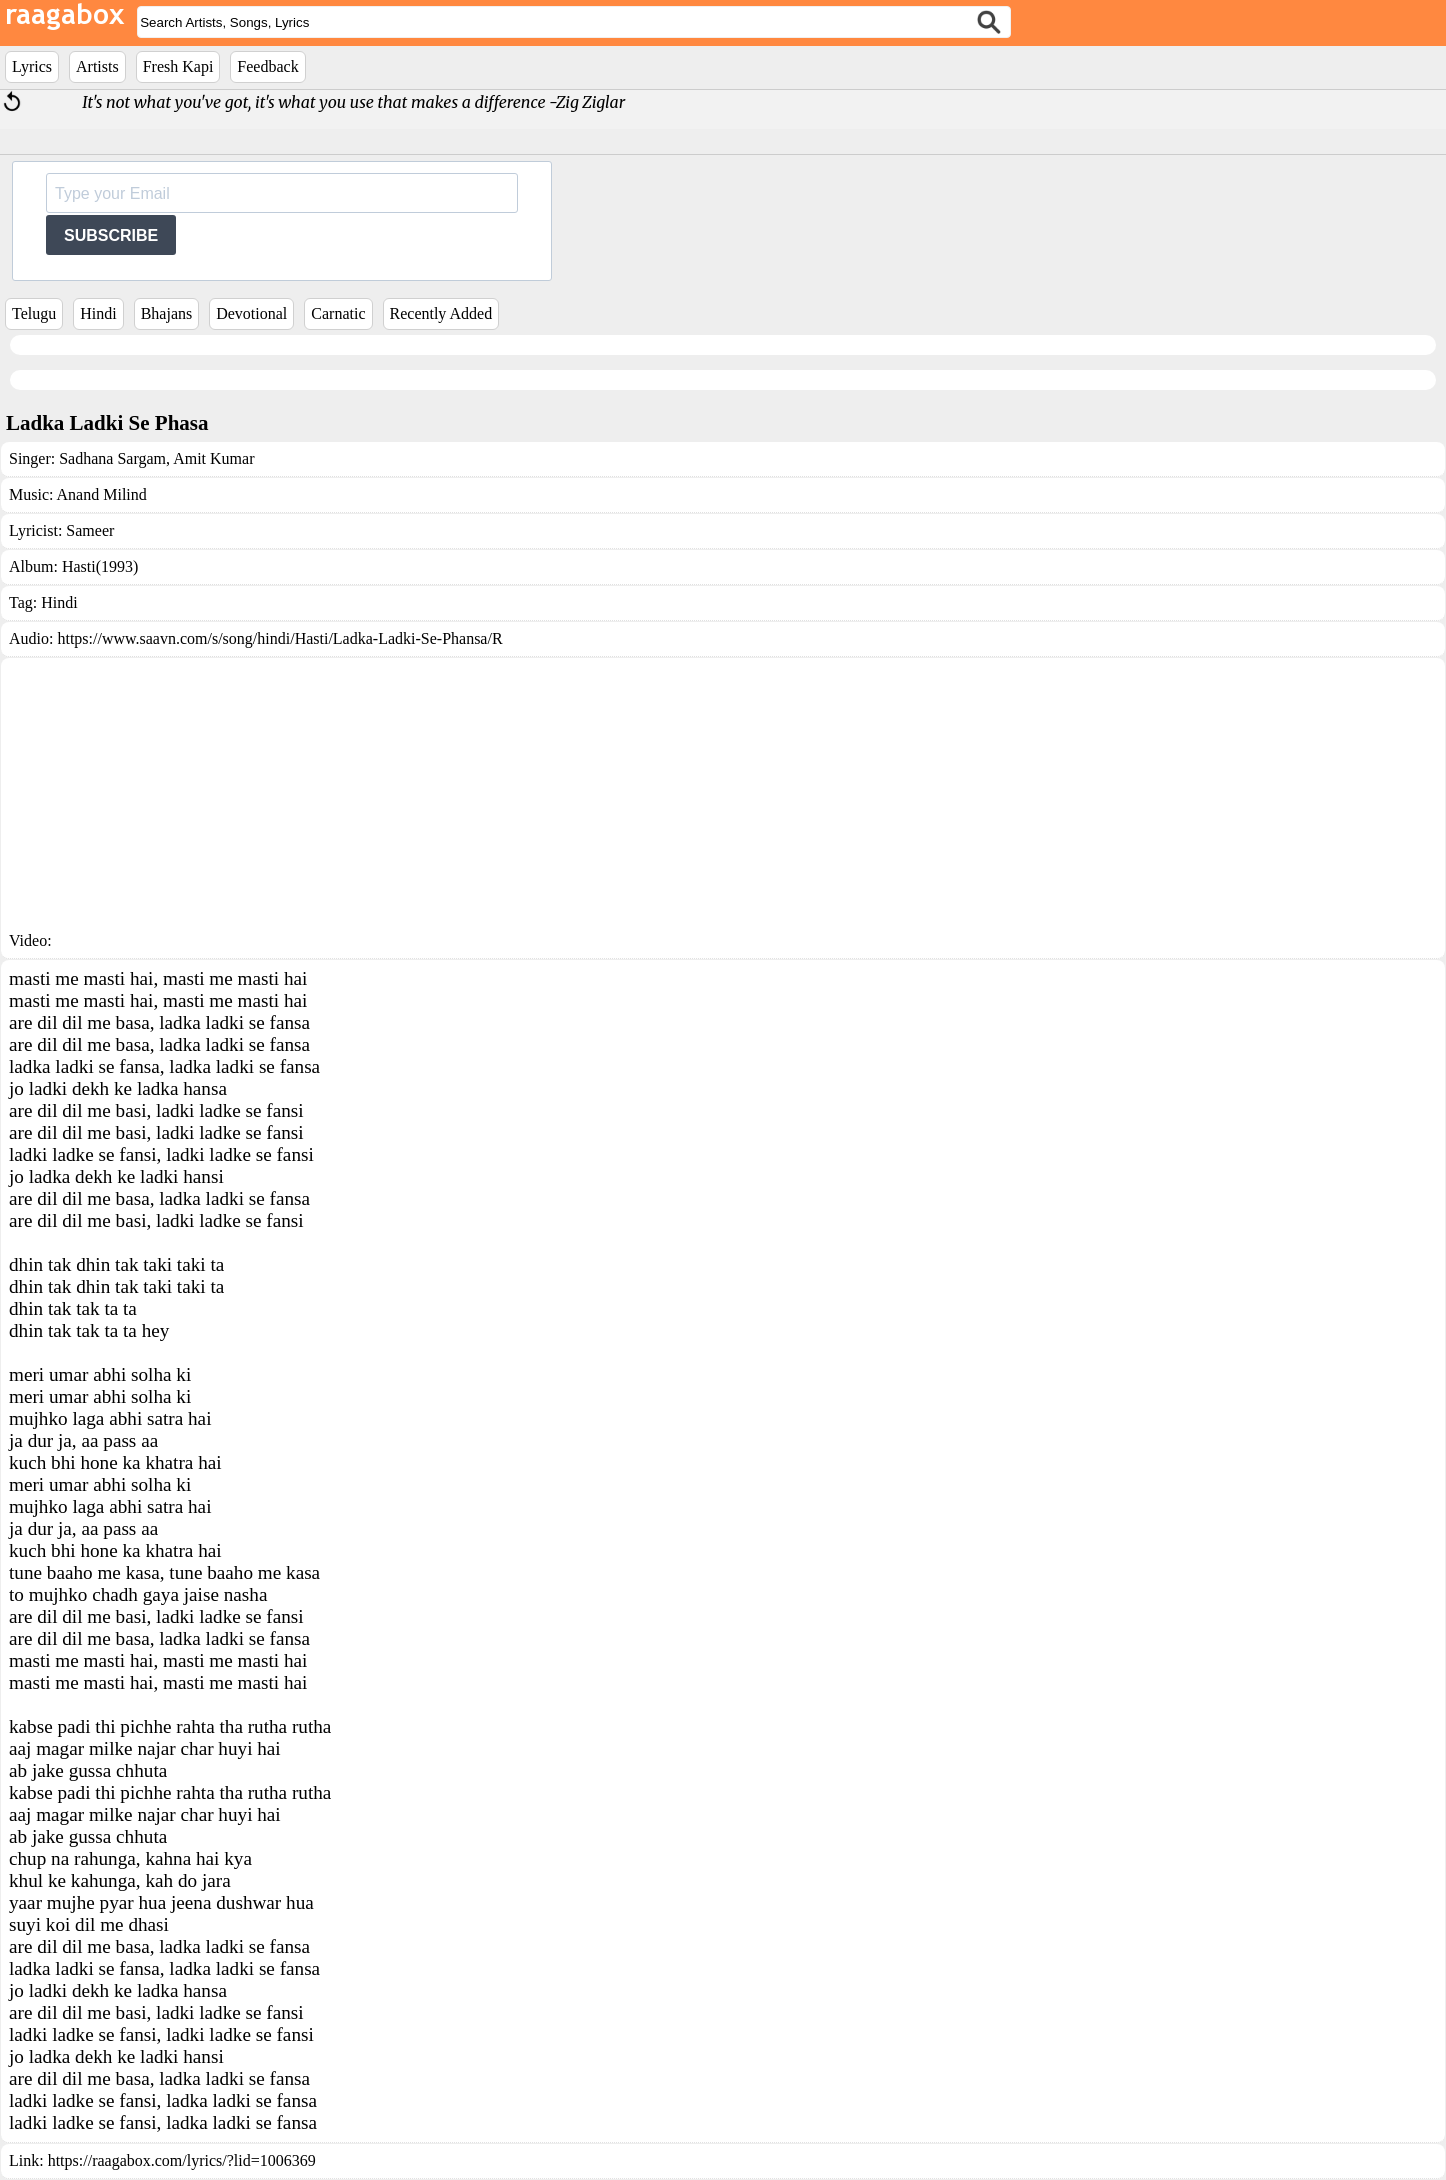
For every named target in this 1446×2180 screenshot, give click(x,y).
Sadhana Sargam (112, 458)
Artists (97, 66)
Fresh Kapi (178, 66)
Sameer (90, 530)
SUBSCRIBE (111, 235)
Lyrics (32, 66)
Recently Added (441, 313)
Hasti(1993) (100, 566)
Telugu (34, 313)
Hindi (98, 313)
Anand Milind (102, 494)
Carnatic (338, 313)
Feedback (267, 66)
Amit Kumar (212, 458)
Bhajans (167, 313)
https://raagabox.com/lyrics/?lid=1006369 (182, 2160)
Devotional (251, 313)
